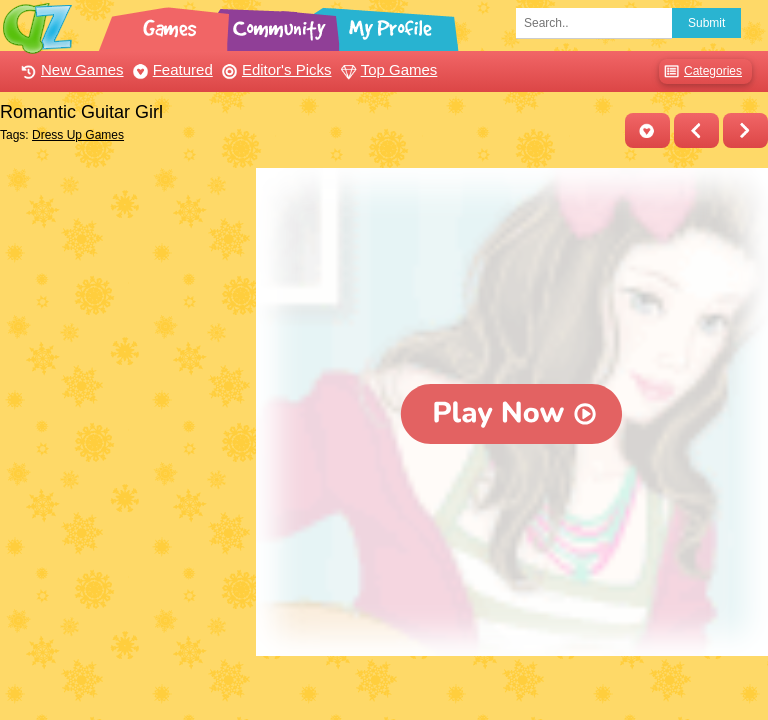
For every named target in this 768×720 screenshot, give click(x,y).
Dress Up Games (78, 135)
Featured (170, 69)
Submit (706, 23)
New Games (70, 69)
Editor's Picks (274, 69)
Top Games (387, 69)
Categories (700, 71)
